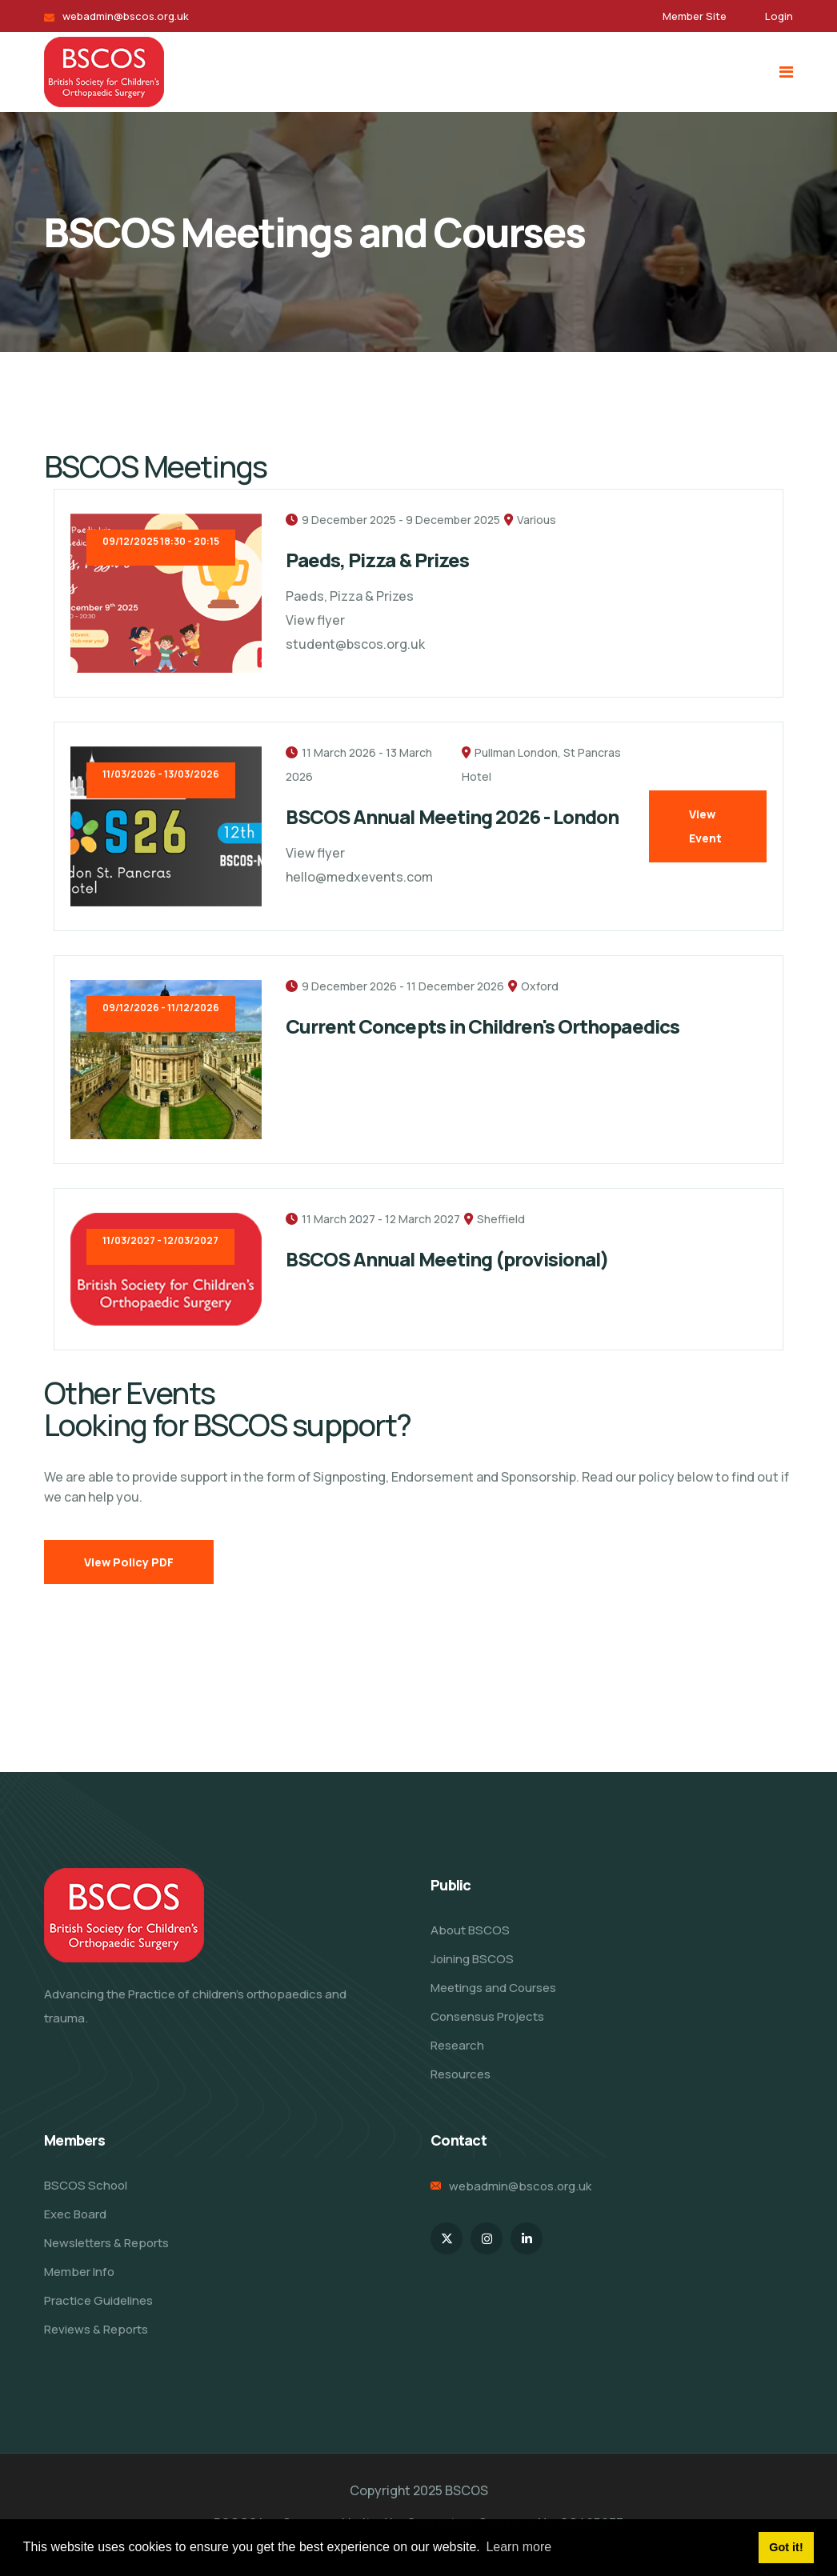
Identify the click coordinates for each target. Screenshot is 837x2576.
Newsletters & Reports (106, 2242)
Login (779, 16)
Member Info (79, 2271)
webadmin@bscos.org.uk (125, 16)
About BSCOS (470, 1930)
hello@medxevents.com (359, 877)
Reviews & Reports (96, 2329)
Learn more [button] (518, 2547)
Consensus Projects (487, 2016)
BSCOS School (85, 2185)
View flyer (315, 620)
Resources (461, 2074)
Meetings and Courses (493, 1987)
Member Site (695, 16)
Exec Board (75, 2214)
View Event (705, 826)
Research (457, 2045)
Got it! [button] (786, 2547)
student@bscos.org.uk (355, 644)
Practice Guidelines (98, 2300)
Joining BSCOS (472, 1958)
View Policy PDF (129, 1562)
